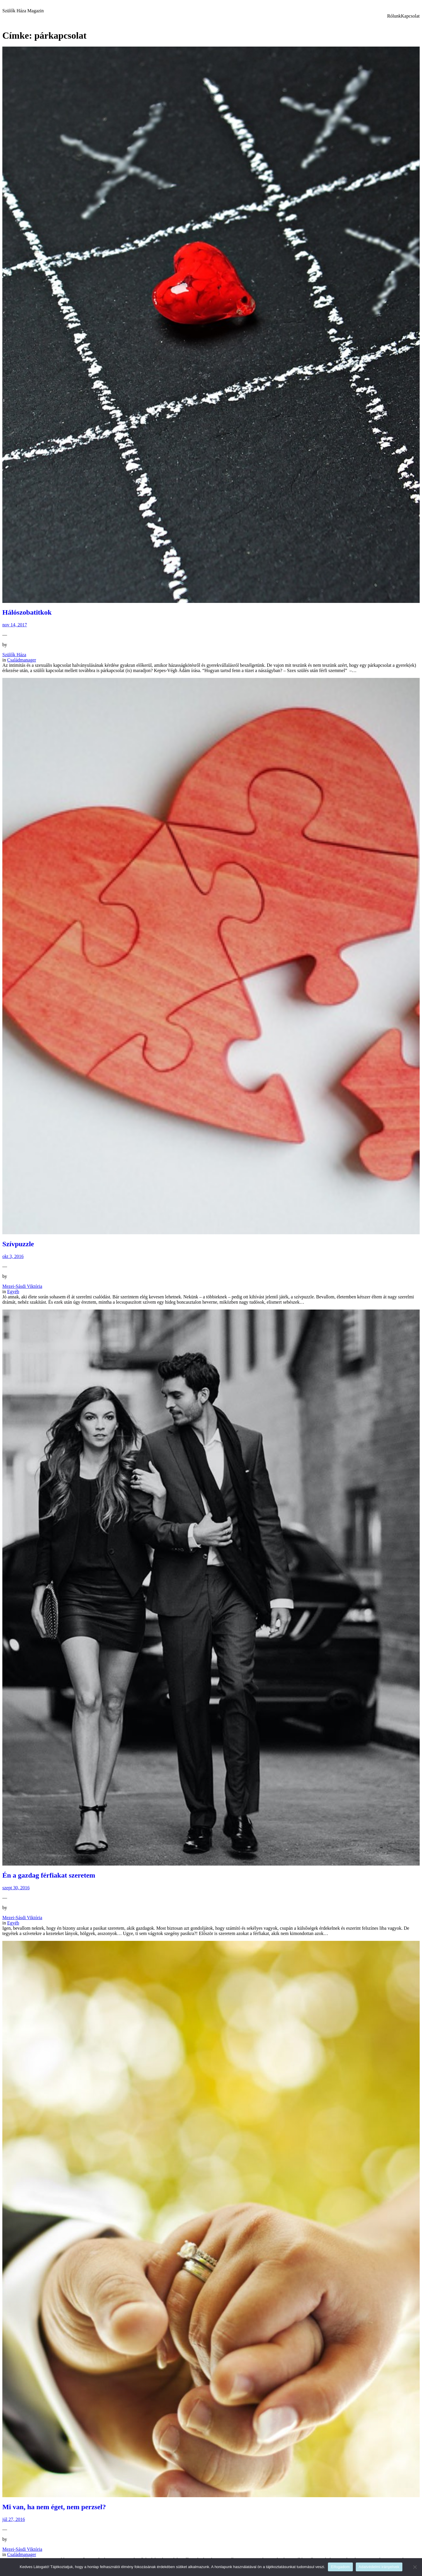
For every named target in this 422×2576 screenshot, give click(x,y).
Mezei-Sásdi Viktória (22, 1286)
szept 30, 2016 (16, 1887)
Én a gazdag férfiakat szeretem (48, 1875)
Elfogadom (340, 2567)
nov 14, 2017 (14, 624)
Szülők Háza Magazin (23, 10)
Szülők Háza (14, 654)
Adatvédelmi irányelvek (379, 2567)
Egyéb (13, 1291)
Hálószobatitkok (27, 612)
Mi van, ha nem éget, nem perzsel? (54, 2507)
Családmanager (21, 659)
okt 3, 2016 (12, 1256)
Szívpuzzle (18, 1244)
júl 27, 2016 (13, 2519)
